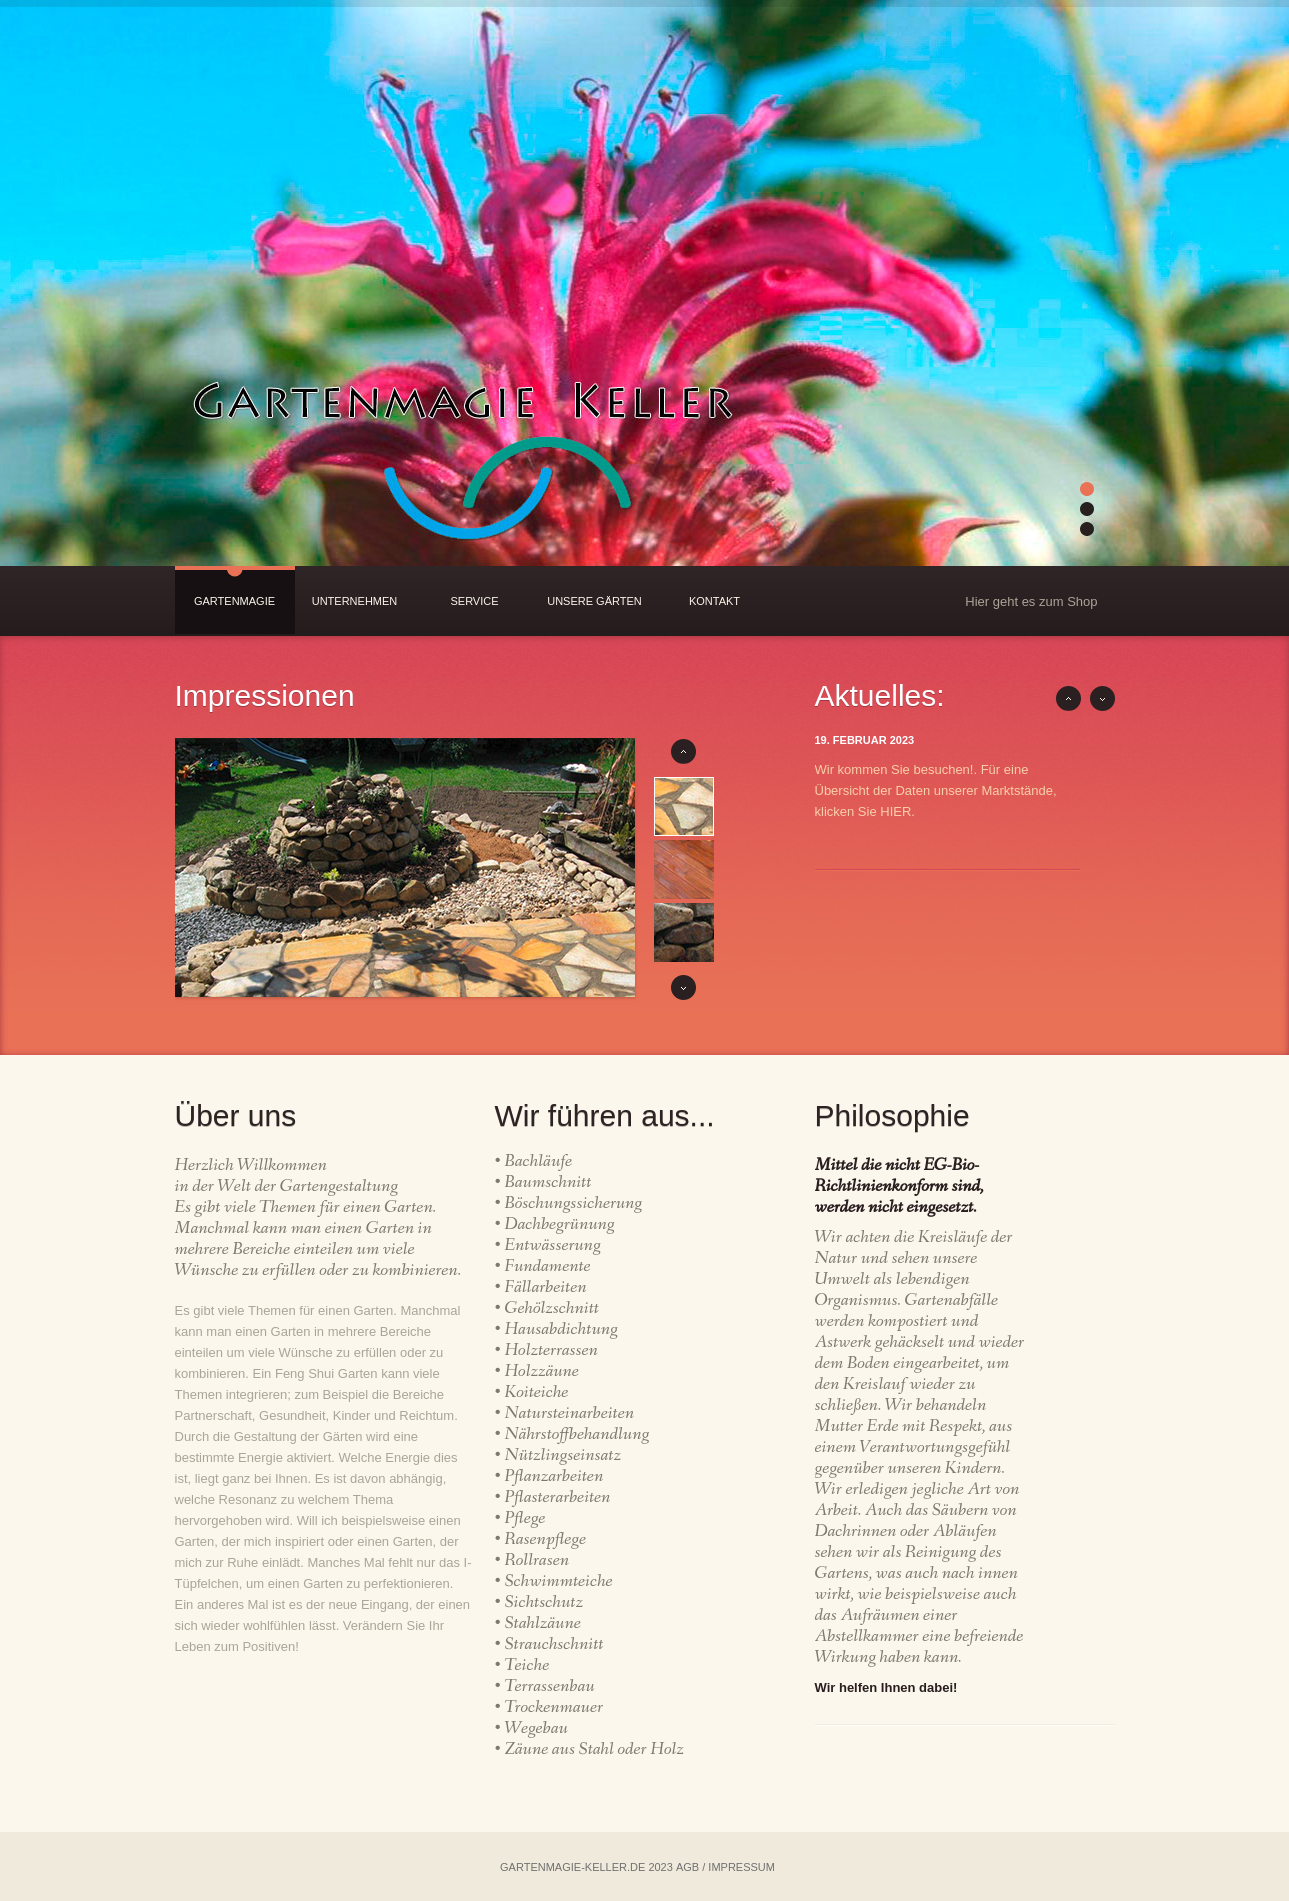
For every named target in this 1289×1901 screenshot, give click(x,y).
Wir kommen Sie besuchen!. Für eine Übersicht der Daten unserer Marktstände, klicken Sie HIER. (936, 790)
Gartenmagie (234, 601)
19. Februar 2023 (865, 740)
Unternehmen (355, 601)
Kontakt (714, 601)
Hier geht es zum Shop (1031, 601)
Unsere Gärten (594, 601)
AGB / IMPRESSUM (725, 1867)
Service (474, 601)
